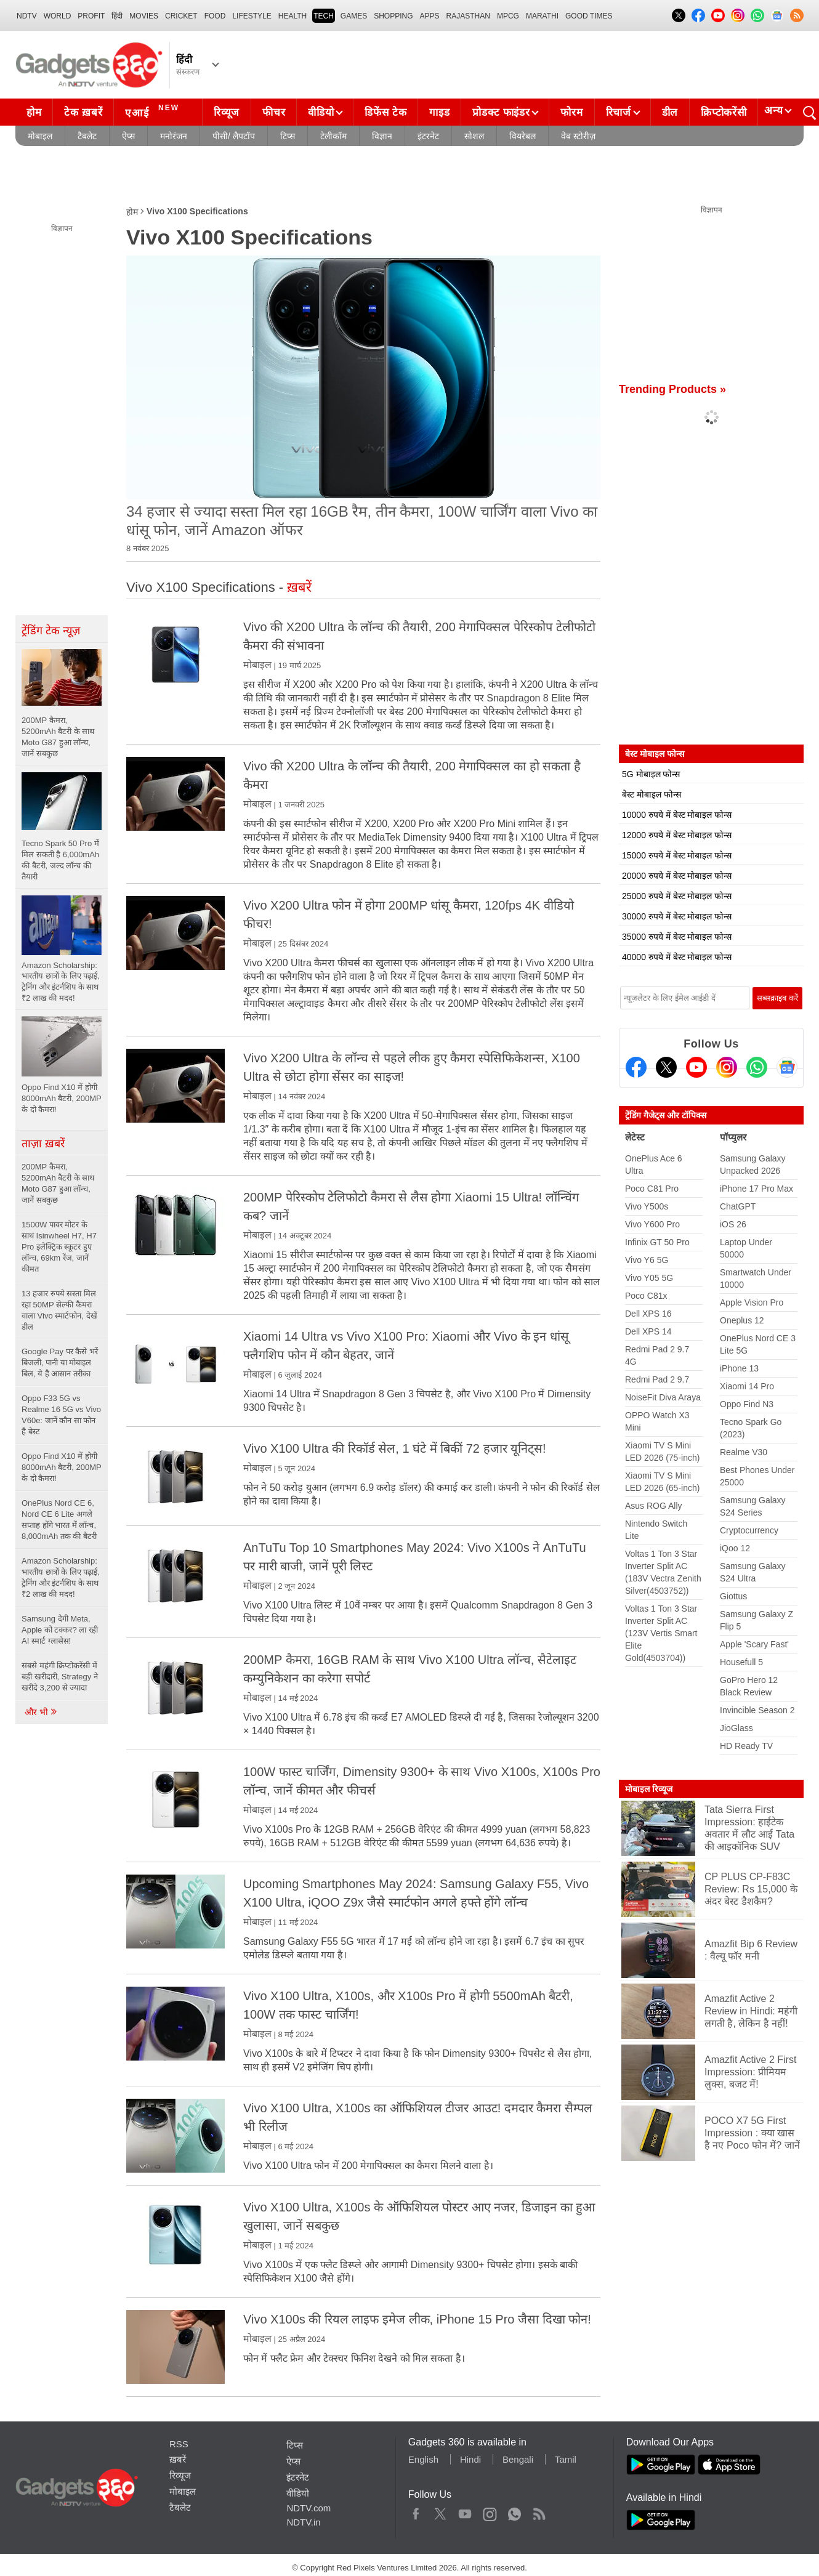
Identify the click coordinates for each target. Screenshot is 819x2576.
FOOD (215, 16)
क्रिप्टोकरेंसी (723, 112)
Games (354, 16)
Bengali (517, 2459)
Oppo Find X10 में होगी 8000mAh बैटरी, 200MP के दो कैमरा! (61, 1467)
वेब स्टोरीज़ (578, 136)
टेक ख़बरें (83, 112)
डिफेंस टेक (385, 112)
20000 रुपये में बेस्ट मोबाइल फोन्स (677, 876)
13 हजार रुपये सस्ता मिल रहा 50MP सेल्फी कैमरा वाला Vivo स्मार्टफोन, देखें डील (59, 1310)
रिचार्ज (618, 112)
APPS (430, 16)
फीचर (273, 112)
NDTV (27, 16)
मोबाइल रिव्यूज (648, 1789)
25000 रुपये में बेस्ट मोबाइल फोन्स (677, 896)
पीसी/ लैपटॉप (233, 136)
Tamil (565, 2459)
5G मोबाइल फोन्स (651, 774)
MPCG (508, 16)
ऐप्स (128, 136)
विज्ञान (382, 136)
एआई (153, 111)
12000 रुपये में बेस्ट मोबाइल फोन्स (677, 835)
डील (670, 112)
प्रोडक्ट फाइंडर (501, 112)
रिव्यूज (227, 112)
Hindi (470, 2459)
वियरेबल (522, 136)
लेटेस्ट (635, 1137)
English (423, 2459)
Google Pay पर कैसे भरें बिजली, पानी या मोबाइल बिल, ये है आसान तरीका (60, 1362)
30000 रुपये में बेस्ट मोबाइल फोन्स (677, 916)
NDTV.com (308, 2508)
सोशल (474, 136)
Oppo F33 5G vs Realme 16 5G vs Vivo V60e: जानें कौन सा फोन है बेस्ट (61, 1415)
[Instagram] (726, 1067)
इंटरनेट (428, 136)
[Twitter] (666, 1067)
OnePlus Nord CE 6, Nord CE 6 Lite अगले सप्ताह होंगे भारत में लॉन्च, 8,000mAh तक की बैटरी (59, 1519)
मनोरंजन (173, 136)
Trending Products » (672, 389)
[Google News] (787, 1067)
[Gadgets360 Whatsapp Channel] (756, 1067)
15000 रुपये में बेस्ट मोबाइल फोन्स (677, 855)
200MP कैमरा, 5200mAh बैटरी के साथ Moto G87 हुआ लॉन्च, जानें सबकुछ (58, 1183)
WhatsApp (514, 2511)
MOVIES (143, 16)
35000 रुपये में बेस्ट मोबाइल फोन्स (677, 937)
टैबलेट (87, 136)
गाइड (439, 112)
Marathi (542, 16)
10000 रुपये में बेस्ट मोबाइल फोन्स (677, 815)
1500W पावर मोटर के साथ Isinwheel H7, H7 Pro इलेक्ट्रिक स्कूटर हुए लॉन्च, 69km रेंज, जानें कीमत (59, 1247)
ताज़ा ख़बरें (43, 1143)
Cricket (181, 16)
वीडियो (321, 112)
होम (33, 112)
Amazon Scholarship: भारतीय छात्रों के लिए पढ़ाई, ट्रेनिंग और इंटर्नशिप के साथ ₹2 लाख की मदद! (61, 1577)
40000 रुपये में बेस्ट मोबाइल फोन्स (677, 957)
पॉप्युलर (733, 1137)
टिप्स (287, 136)
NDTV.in (303, 2522)
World (57, 16)
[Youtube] (696, 1067)
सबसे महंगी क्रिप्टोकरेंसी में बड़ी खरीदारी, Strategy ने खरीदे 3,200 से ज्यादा (60, 1676)
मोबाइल (40, 136)
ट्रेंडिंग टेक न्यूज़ (51, 630)
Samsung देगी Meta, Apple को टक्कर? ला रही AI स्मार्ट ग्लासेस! (60, 1629)
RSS (178, 2444)
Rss (538, 2511)
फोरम (571, 112)
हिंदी (117, 16)
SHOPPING (393, 16)
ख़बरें (177, 2459)
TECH (323, 16)
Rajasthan (468, 16)
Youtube (465, 2511)
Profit (91, 16)
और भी (41, 1712)
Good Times (588, 16)
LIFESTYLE (251, 16)
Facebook (416, 2511)
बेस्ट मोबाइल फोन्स (651, 794)
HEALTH (292, 16)
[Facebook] (636, 1067)
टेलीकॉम (333, 136)
